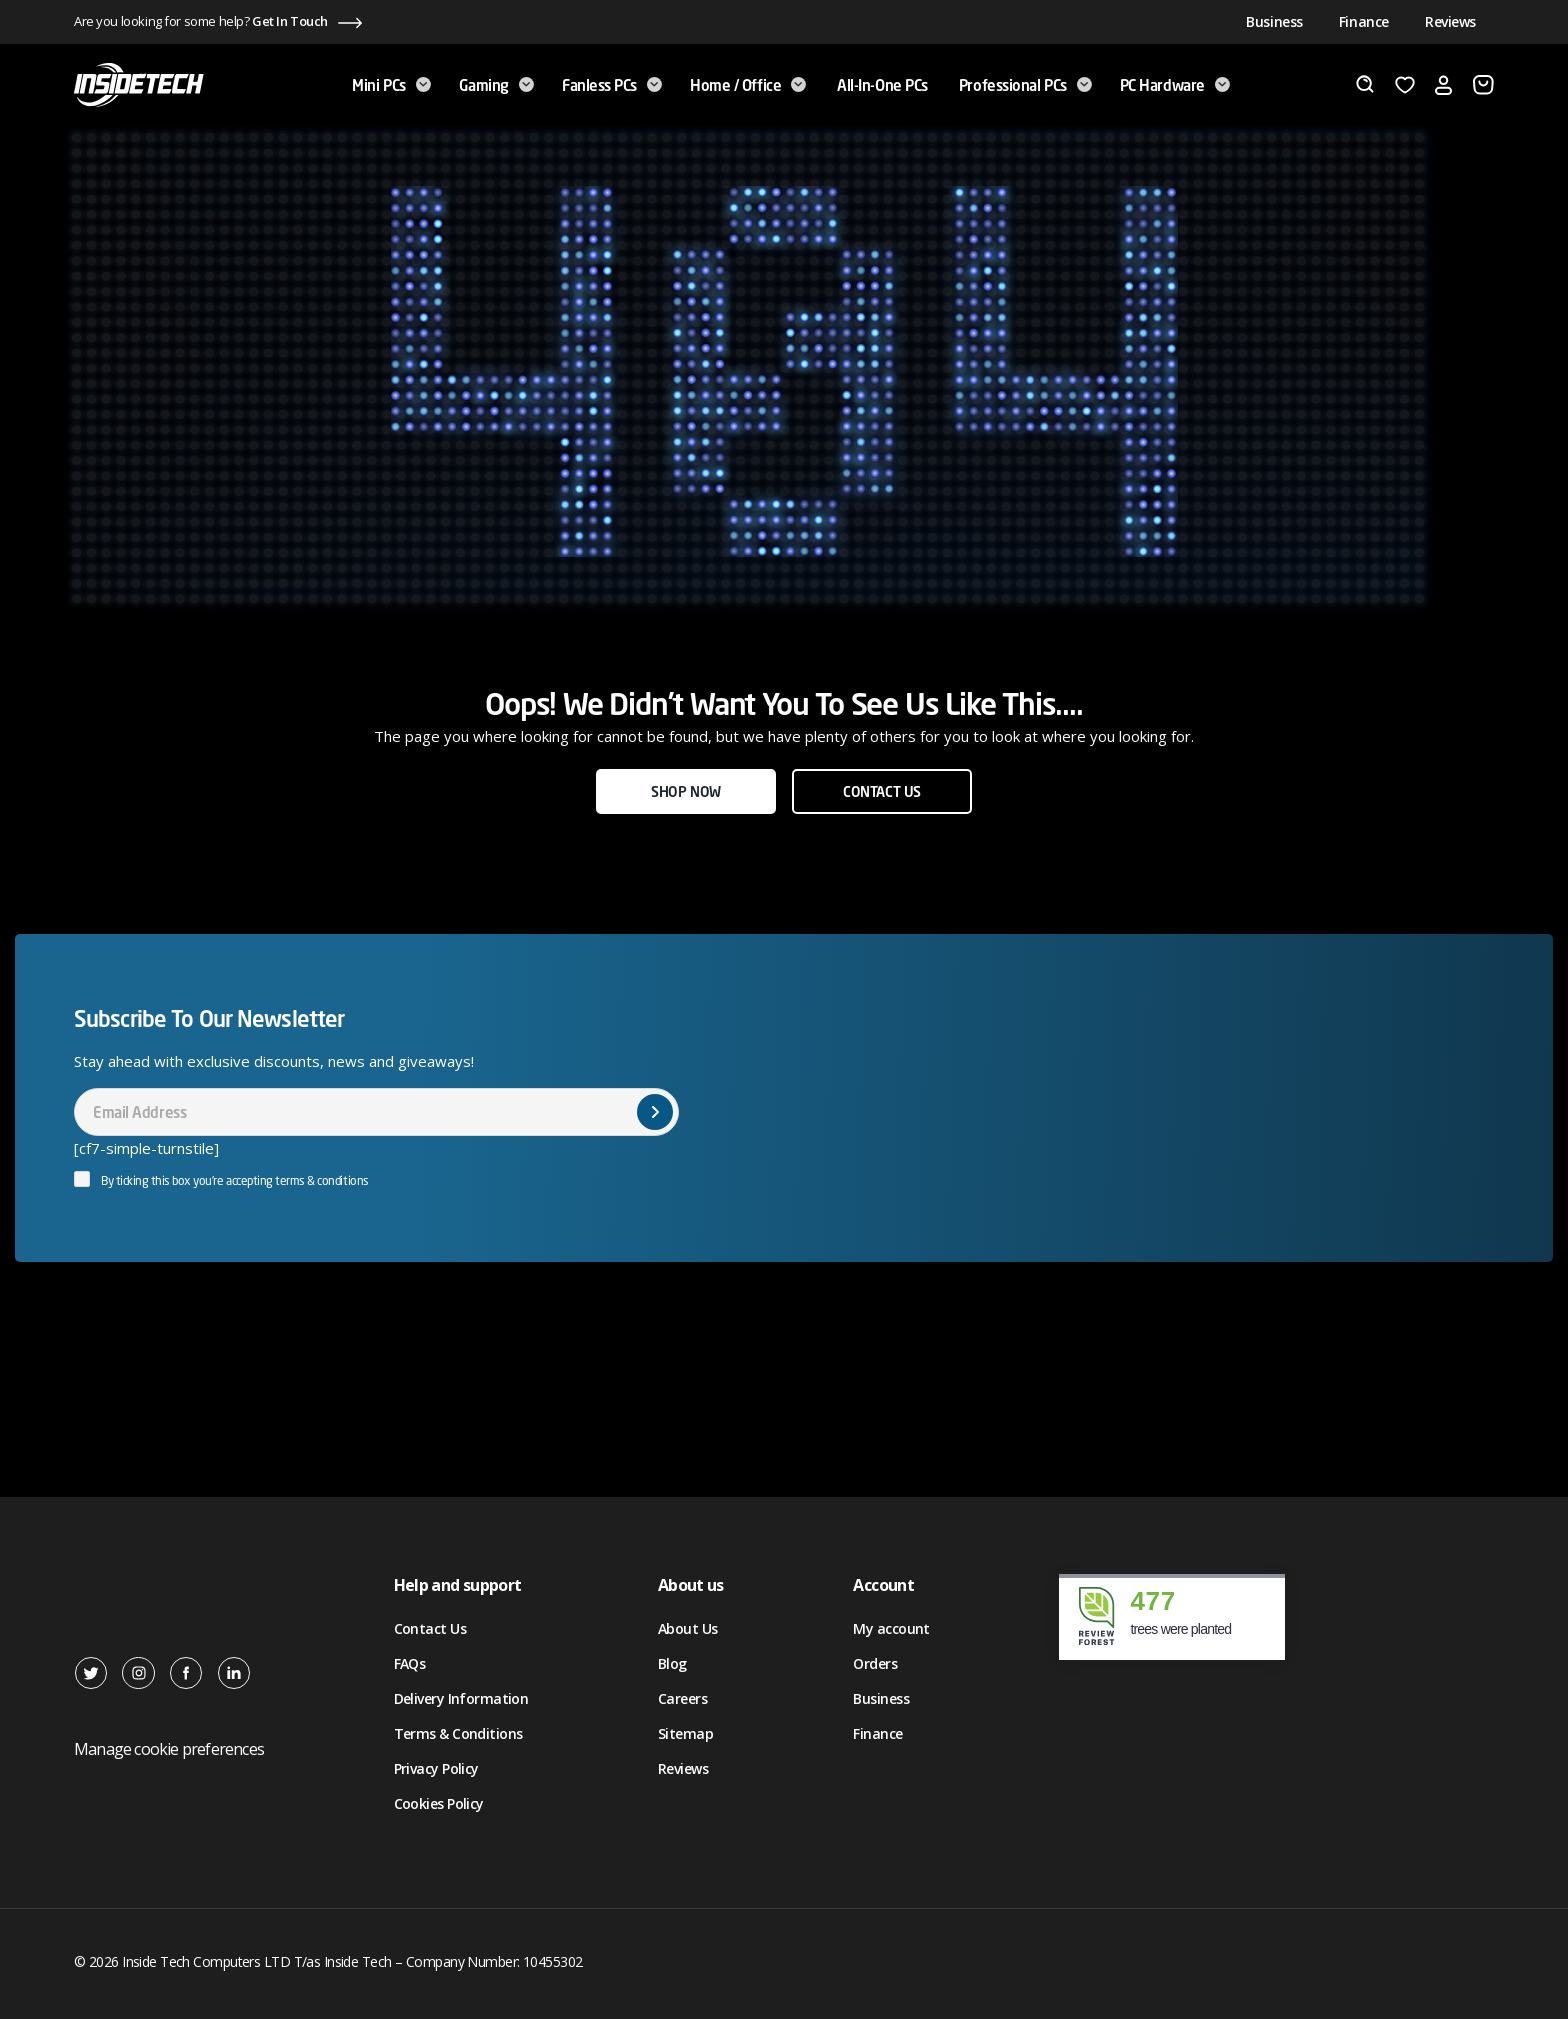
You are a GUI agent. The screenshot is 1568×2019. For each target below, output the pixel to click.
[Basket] (1483, 85)
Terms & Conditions (458, 1733)
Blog (672, 1663)
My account (891, 1628)
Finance (1364, 21)
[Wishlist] (1405, 85)
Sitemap (685, 1733)
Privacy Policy (436, 1768)
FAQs (410, 1663)
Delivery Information (461, 1698)
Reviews (1450, 21)
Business (1274, 21)
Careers (682, 1698)
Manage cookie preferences (169, 1749)
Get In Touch (290, 21)
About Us (688, 1628)
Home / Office (748, 85)
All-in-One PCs (882, 85)
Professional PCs (1025, 85)
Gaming (496, 85)
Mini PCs (391, 85)
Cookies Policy (439, 1803)
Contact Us (430, 1628)
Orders (875, 1663)
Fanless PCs (612, 85)
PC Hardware (1175, 85)
